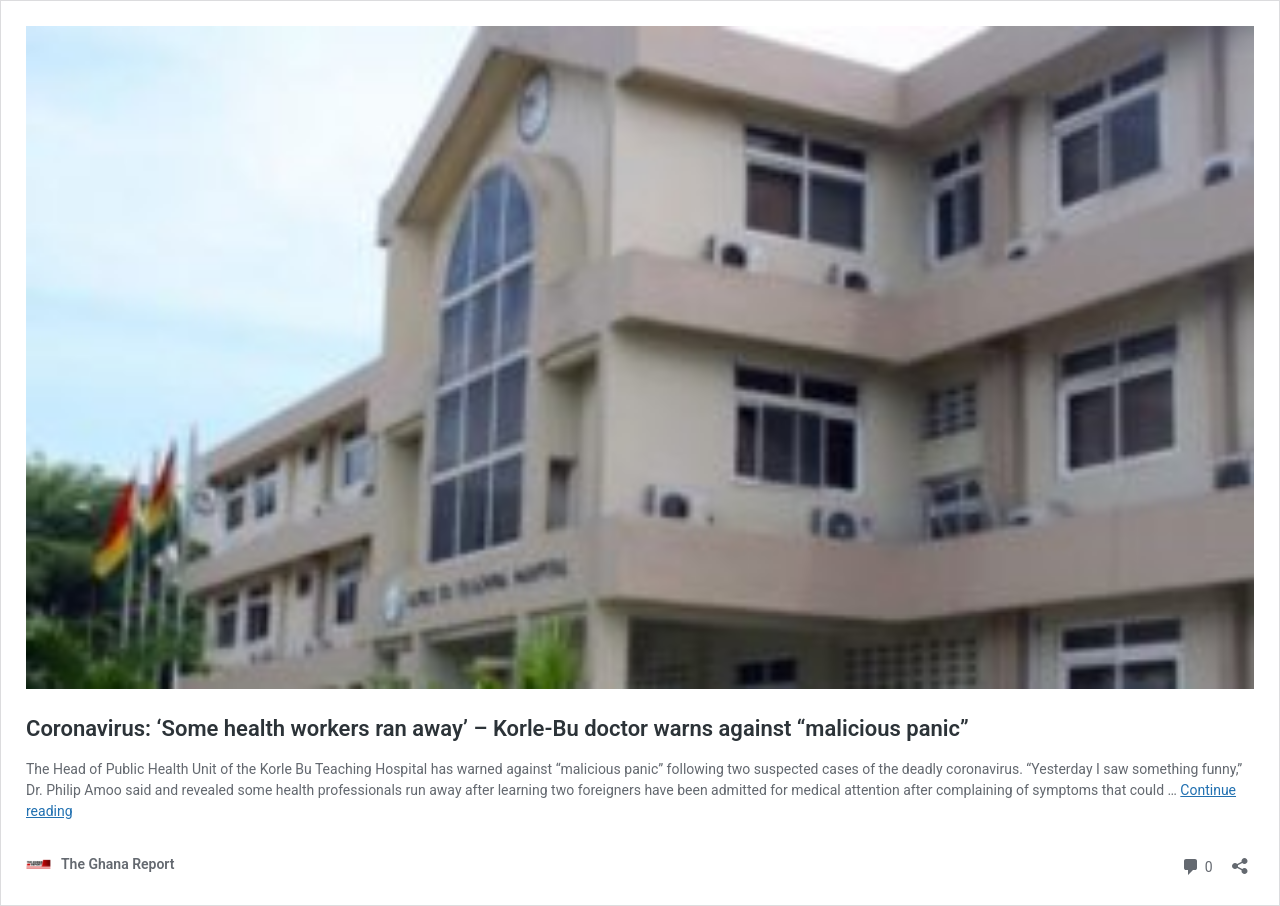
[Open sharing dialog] (1240, 859)
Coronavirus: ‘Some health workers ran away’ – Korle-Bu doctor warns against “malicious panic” (497, 728)
